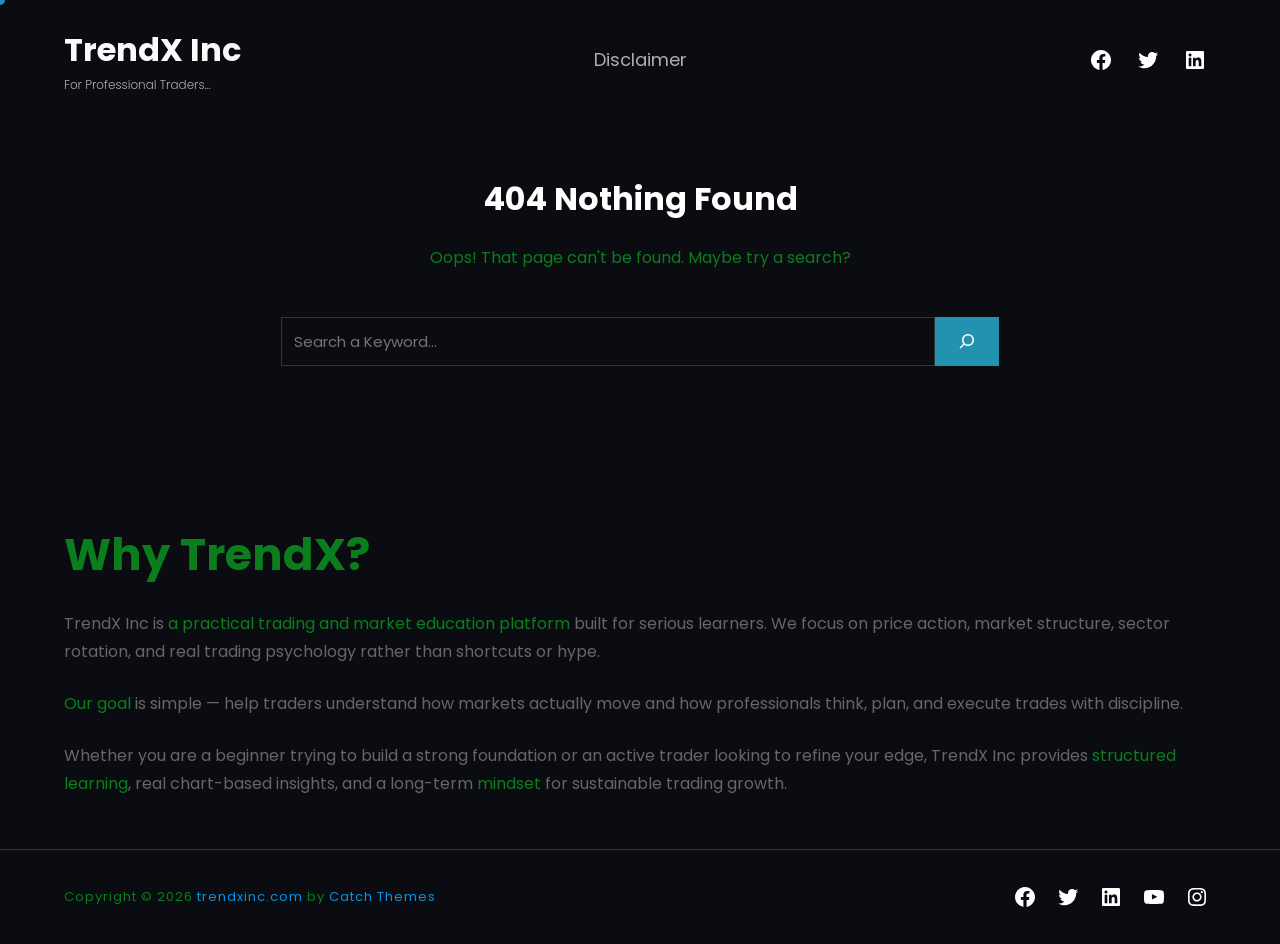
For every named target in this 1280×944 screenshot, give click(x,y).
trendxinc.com (250, 896)
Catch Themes (382, 896)
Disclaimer (640, 59)
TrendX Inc (152, 49)
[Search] (967, 341)
